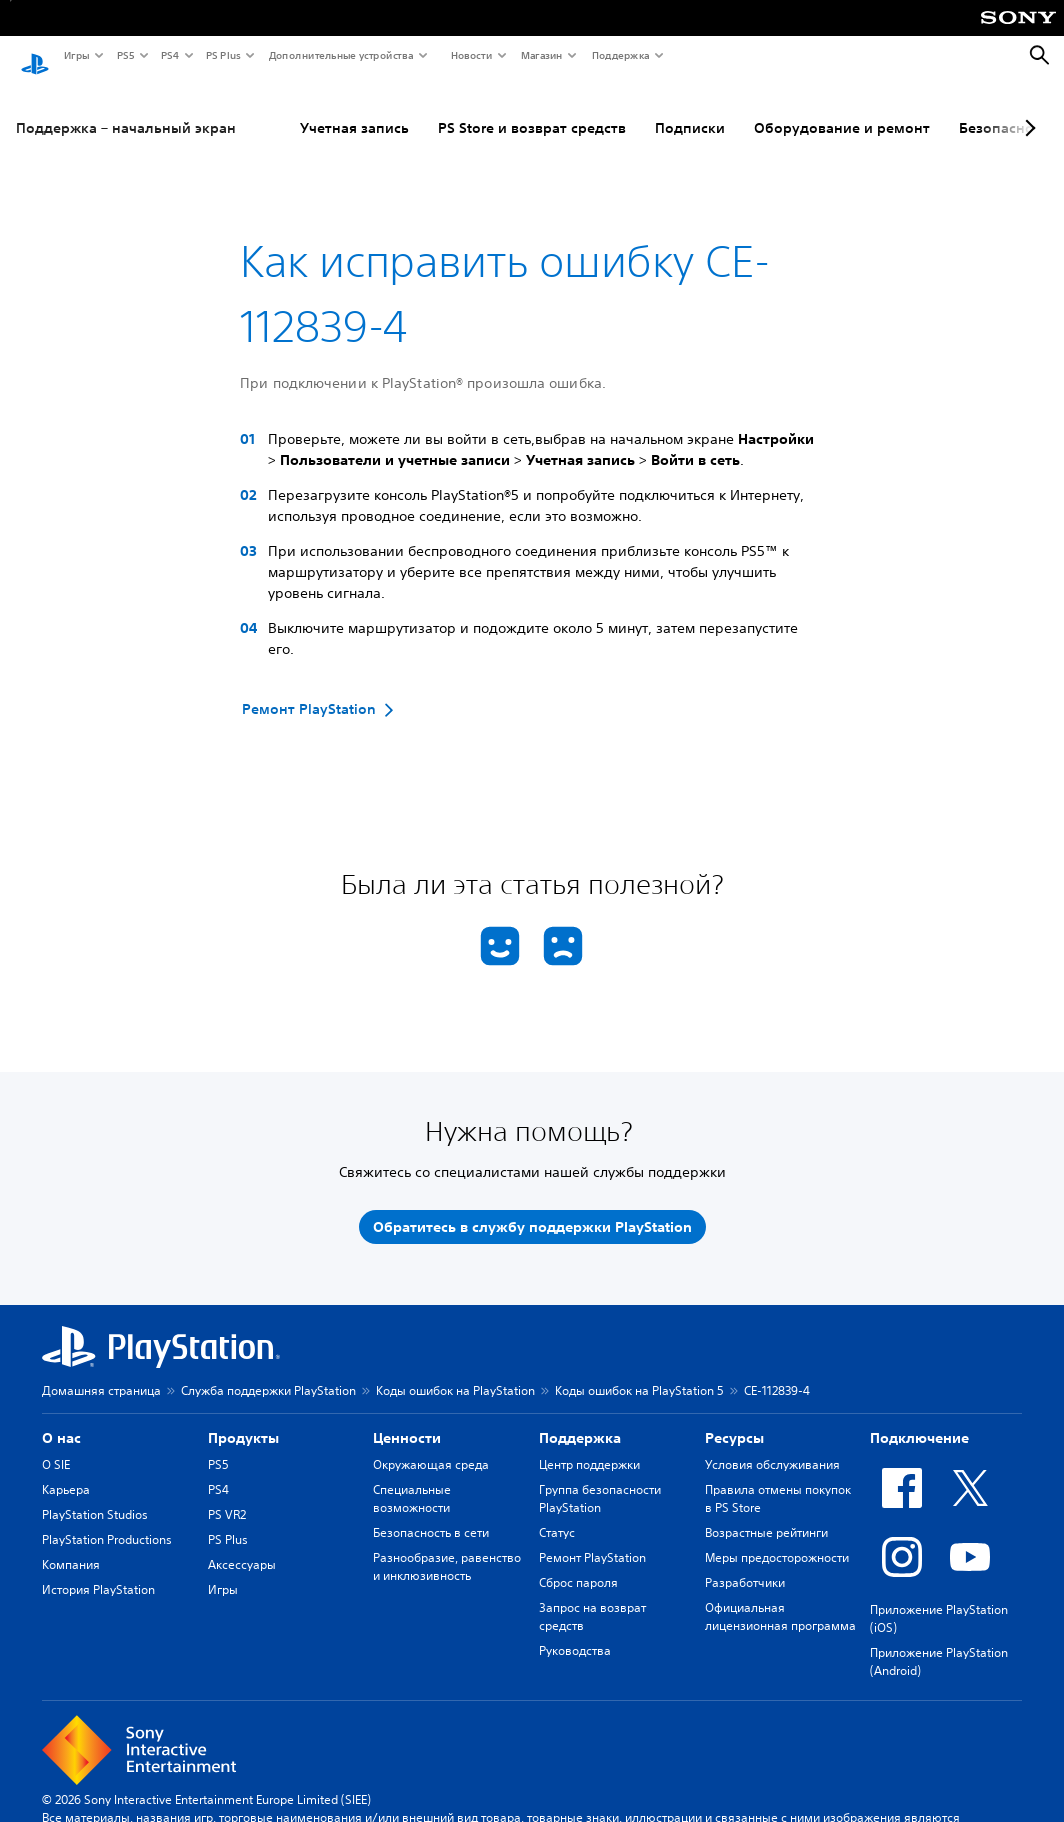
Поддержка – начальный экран (126, 109)
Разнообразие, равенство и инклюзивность (447, 1547)
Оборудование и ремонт (842, 109)
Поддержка (620, 55)
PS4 (169, 55)
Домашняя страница (101, 1371)
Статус (557, 1513)
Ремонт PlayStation (592, 1538)
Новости (470, 55)
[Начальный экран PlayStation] (35, 56)
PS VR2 (227, 1495)
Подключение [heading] (919, 1419)
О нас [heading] (61, 1419)
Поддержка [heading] (580, 1419)
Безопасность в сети (431, 1513)
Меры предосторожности (777, 1538)
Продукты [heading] (243, 1419)
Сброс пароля (578, 1563)
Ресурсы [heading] (734, 1419)
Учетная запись (354, 109)
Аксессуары (242, 1545)
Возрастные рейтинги (766, 1513)
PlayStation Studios (95, 1495)
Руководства (575, 1631)
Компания (71, 1545)
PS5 (124, 55)
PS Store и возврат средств (532, 109)
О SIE (56, 1445)
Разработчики (745, 1563)
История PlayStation (98, 1570)
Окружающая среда (431, 1445)
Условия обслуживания (772, 1445)
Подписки (690, 109)
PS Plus (222, 55)
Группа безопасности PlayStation (600, 1479)
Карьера (66, 1470)
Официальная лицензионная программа (780, 1597)
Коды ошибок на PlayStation (455, 1371)
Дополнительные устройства (340, 55)
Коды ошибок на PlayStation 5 (639, 1371)
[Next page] (1027, 109)
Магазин (541, 55)
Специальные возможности (412, 1479)
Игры (76, 55)
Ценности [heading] (407, 1419)
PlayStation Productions (107, 1520)
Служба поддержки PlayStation (268, 1371)
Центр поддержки (589, 1445)
